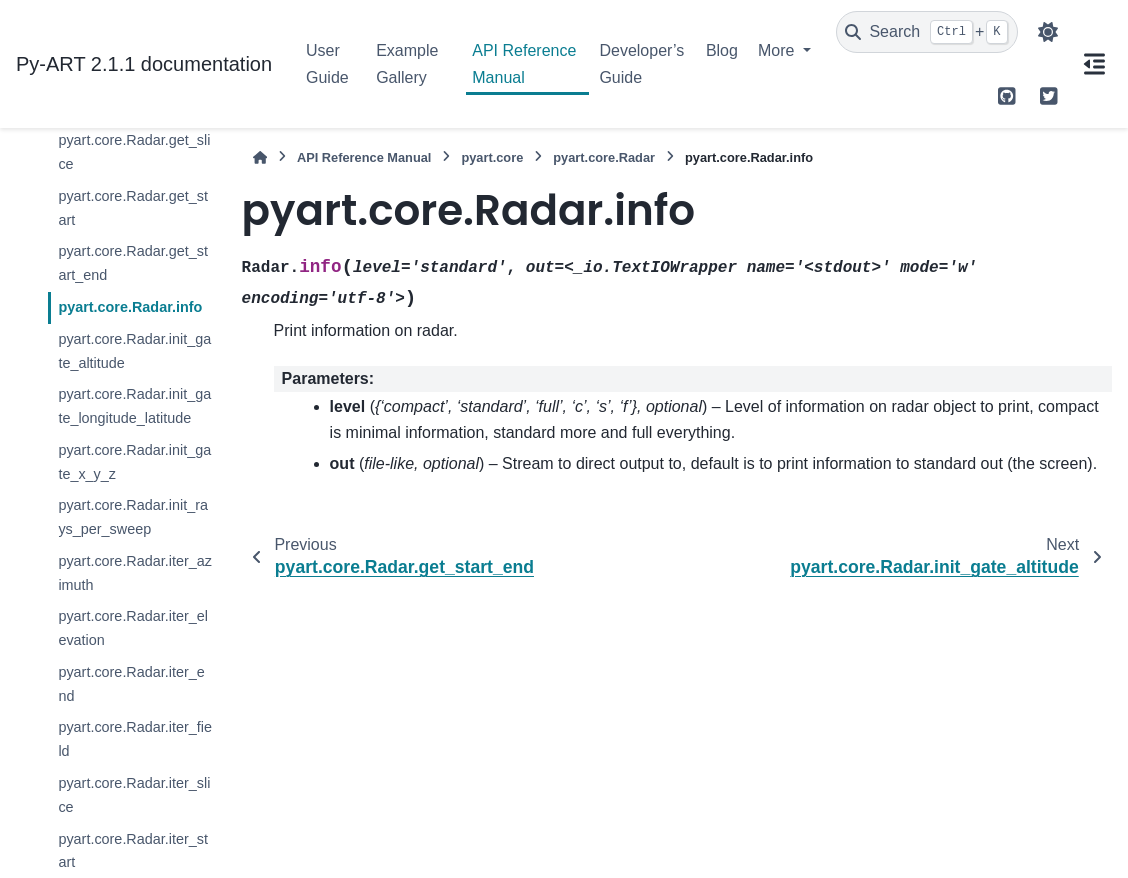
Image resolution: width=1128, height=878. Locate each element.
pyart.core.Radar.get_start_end (133, 263)
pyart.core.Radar (604, 157)
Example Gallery (407, 63)
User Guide (327, 63)
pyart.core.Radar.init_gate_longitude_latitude (134, 406)
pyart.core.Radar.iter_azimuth (135, 573)
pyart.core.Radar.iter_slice (134, 795)
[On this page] (1094, 64)
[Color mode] (1048, 32)
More (778, 50)
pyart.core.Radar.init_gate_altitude (134, 351)
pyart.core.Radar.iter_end (131, 684)
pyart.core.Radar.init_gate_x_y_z (134, 462)
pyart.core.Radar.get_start (133, 208)
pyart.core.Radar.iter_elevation (133, 628)
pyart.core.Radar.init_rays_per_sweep (133, 517)
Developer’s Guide (641, 63)
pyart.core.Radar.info (130, 307)
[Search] (927, 32)
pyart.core (492, 157)
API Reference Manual (524, 63)
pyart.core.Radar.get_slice (134, 152)
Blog (722, 50)
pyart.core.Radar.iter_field (135, 739)
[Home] (260, 157)
